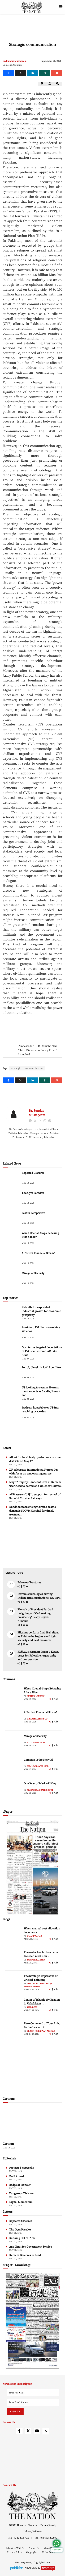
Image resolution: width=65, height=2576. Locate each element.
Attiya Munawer (36, 1742)
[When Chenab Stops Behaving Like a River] (11, 1238)
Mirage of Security (33, 1273)
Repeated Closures (33, 1173)
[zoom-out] (42, 83)
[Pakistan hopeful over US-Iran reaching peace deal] (11, 1413)
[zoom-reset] (50, 83)
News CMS (31, 2567)
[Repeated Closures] (11, 1178)
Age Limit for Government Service (30, 2246)
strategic (16, 1068)
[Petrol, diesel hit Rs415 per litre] (11, 1373)
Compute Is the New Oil (38, 1760)
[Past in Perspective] (11, 1218)
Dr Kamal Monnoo (37, 1719)
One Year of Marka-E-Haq (40, 1783)
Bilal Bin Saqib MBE (37, 1766)
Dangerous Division (21, 2193)
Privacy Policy (14, 2552)
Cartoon (8, 2144)
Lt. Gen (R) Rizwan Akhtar (41, 2031)
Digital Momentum (20, 2202)
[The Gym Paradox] (11, 1198)
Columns (17, 65)
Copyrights (32, 2552)
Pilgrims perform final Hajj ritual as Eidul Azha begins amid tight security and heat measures (38, 1636)
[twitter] (20, 73)
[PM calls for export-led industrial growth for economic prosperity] (11, 1312)
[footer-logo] (32, 2505)
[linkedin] (32, 73)
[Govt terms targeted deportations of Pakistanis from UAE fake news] (11, 1353)
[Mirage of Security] (11, 1278)
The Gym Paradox (33, 1193)
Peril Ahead (16, 2176)
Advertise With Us (15, 2548)
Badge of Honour (20, 2185)
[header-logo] (31, 7)
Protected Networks (21, 2168)
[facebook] (22, 1586)
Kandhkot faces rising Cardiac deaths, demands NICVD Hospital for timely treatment (33, 1510)
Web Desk (32, 2007)
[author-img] (13, 1694)
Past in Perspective (33, 1213)
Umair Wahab (34, 1936)
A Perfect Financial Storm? (38, 1253)
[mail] (56, 73)
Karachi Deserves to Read (25, 2255)
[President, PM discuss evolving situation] (11, 1332)
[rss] (45, 2431)
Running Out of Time (22, 2238)
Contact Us (34, 2548)
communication (34, 1068)
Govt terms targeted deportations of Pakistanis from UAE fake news (42, 1351)
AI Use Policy (48, 2552)
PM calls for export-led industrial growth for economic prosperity (41, 1311)
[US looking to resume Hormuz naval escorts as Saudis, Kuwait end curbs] (11, 1393)
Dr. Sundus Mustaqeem (15, 61)
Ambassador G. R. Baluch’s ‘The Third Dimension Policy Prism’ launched (37, 1050)
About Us (48, 2548)
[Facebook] (8, 73)
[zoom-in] (57, 83)
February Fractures (30, 1582)
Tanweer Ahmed (36, 1960)
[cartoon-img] (32, 2123)
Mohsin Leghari (35, 1696)
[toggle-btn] (60, 7)
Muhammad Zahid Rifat (40, 1790)
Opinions (7, 65)
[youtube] (37, 2431)
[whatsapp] (44, 73)
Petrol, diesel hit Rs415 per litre (41, 1367)
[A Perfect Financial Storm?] (11, 1258)
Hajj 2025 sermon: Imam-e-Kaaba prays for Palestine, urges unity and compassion (38, 1655)
